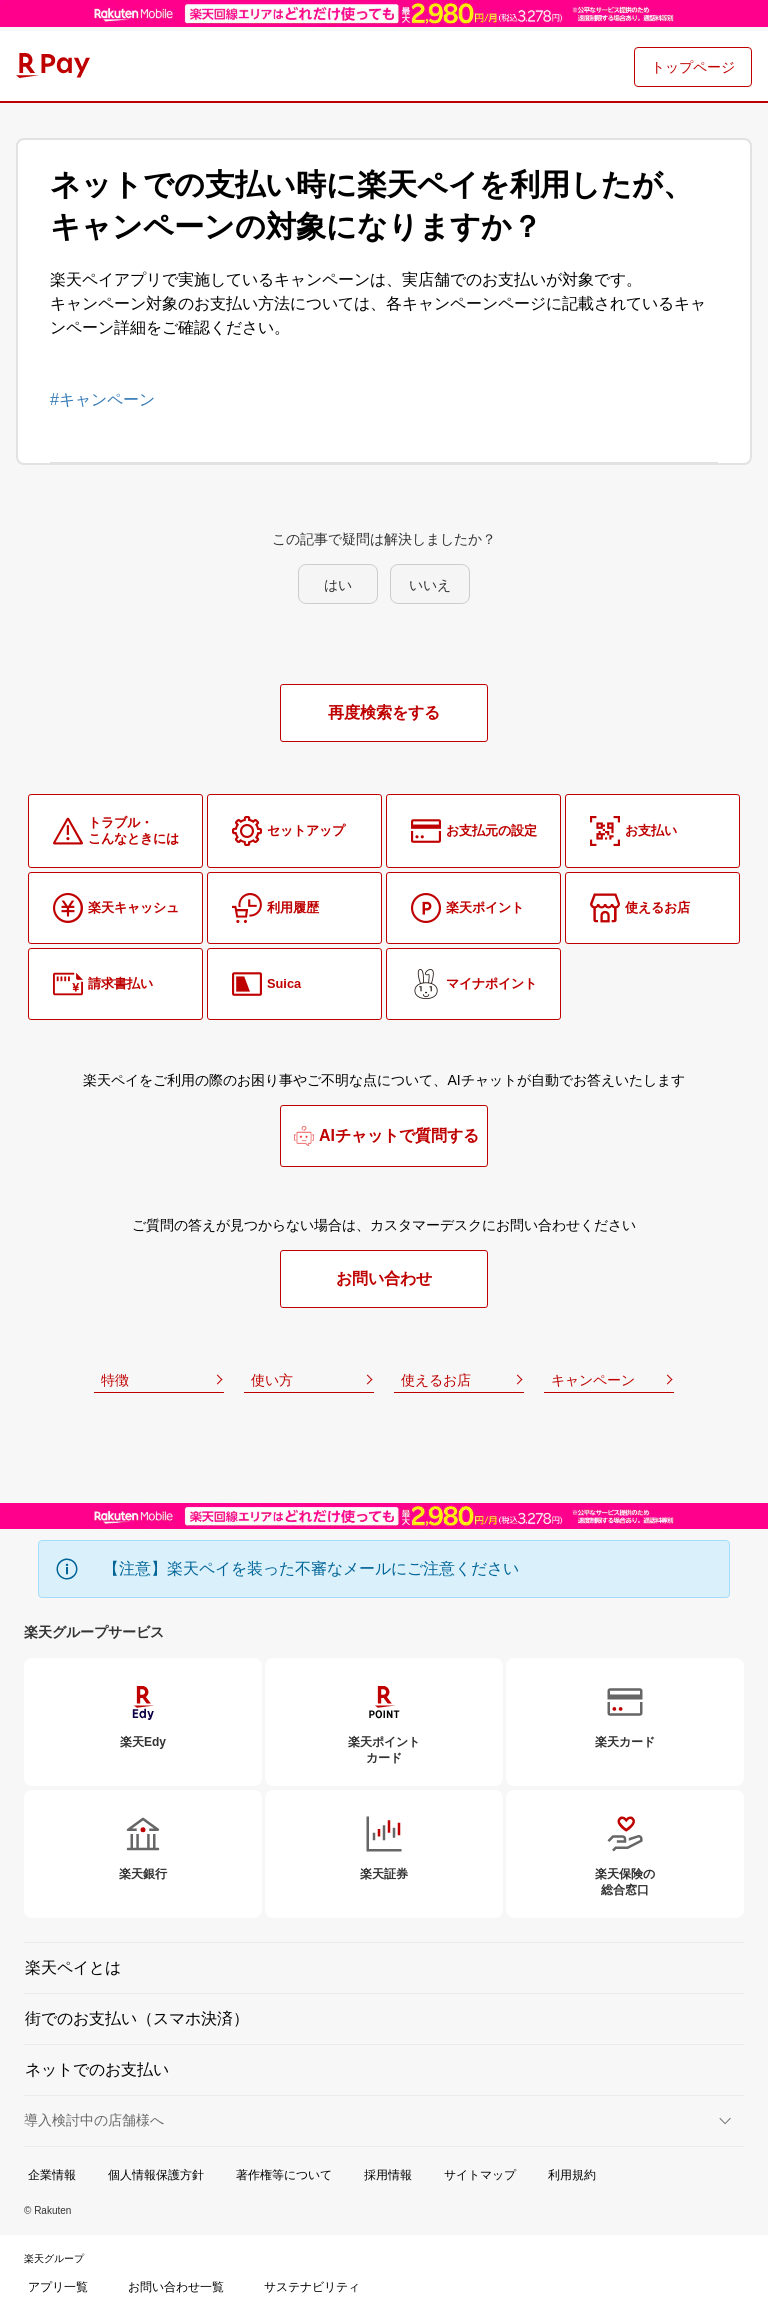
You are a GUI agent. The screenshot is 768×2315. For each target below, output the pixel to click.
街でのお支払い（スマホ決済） (137, 2018)
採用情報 (388, 2175)
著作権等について (284, 2175)
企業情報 (52, 2175)
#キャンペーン (102, 399)
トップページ (693, 67)
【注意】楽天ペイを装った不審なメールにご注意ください (311, 1568)
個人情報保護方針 (156, 2175)
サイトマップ (480, 2175)
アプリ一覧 (58, 2287)
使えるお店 (436, 1380)
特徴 (115, 1380)
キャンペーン (593, 1380)
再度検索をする (384, 712)
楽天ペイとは (73, 1967)
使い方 (272, 1380)
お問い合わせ (384, 1278)
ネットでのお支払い (97, 2069)
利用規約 (572, 2175)
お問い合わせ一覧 (176, 2287)
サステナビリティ (312, 2287)
